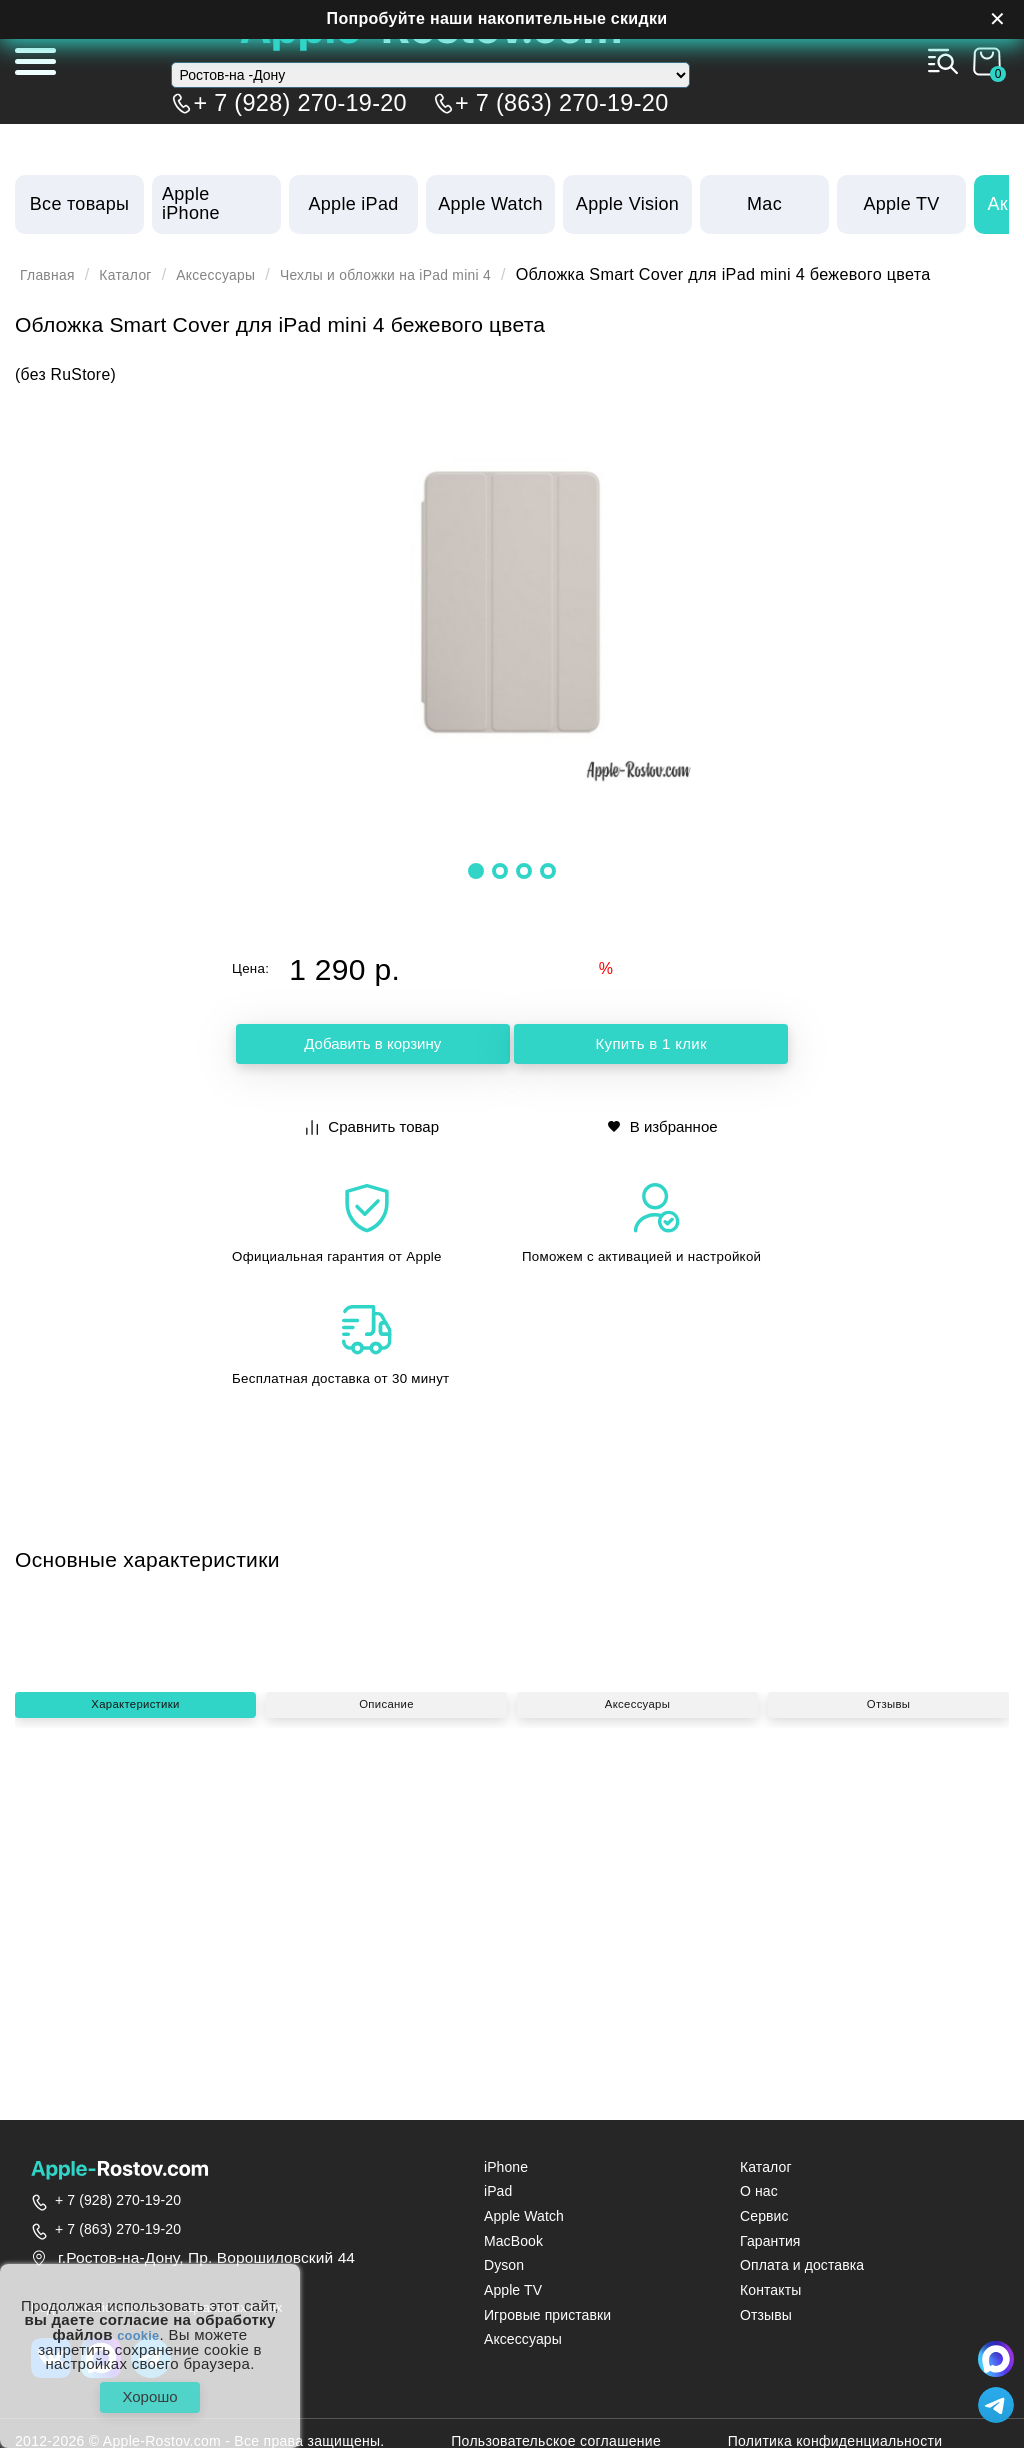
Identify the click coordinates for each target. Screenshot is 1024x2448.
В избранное (663, 1125)
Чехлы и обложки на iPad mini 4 (433, 274)
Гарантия (770, 2241)
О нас (759, 2191)
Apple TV (513, 2290)
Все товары (79, 204)
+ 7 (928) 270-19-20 (300, 98)
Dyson (504, 2265)
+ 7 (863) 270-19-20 (562, 98)
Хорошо (149, 2392)
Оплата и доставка (802, 2265)
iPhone (506, 2167)
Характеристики (135, 1938)
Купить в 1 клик (651, 1046)
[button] (476, 870)
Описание (386, 1938)
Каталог (138, 274)
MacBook (513, 2241)
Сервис (764, 2216)
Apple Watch (524, 2216)
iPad (498, 2191)
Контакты (770, 2290)
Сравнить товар (374, 1125)
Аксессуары (240, 274)
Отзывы (888, 1938)
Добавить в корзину (373, 1046)
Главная (52, 274)
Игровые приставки (547, 2315)
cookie (138, 2326)
